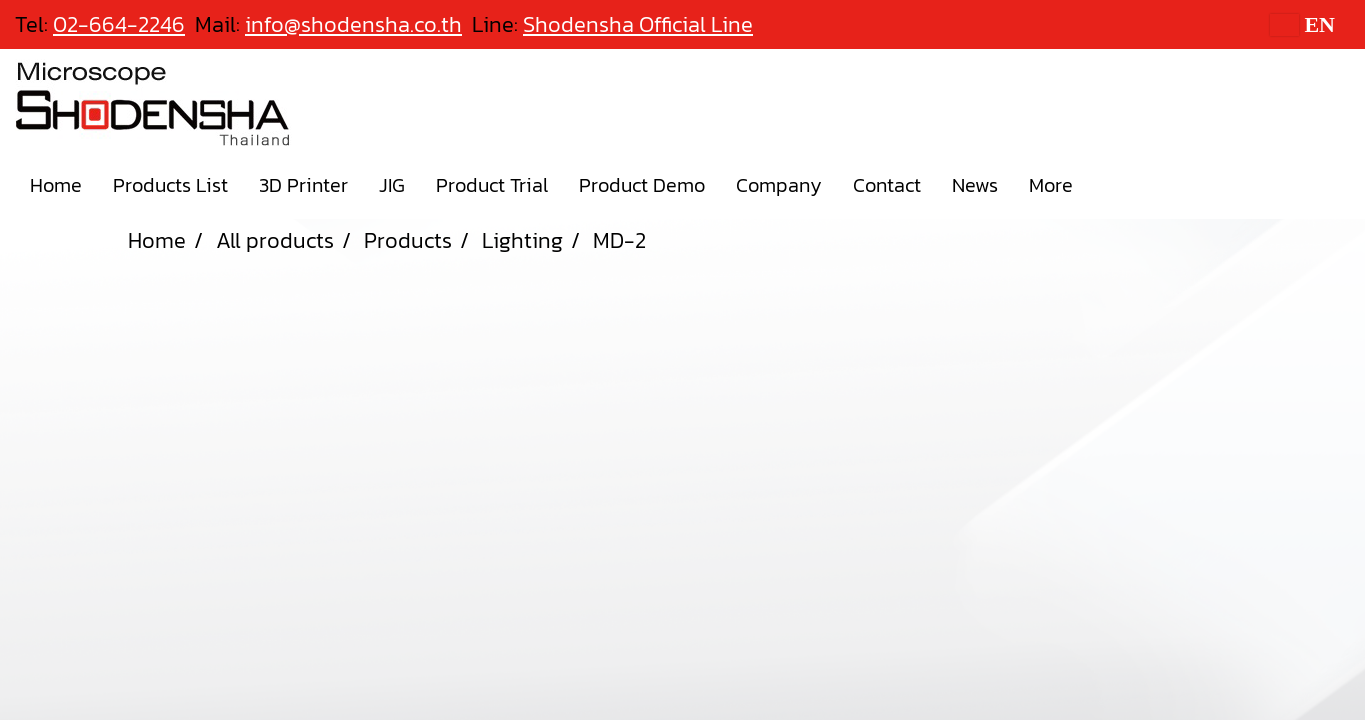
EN (1302, 24)
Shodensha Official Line (638, 24)
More (1051, 185)
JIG (392, 185)
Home (56, 185)
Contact (887, 185)
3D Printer (303, 185)
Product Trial (492, 185)
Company (779, 185)
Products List (170, 185)
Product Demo (642, 185)
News (975, 185)
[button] (1106, 185)
